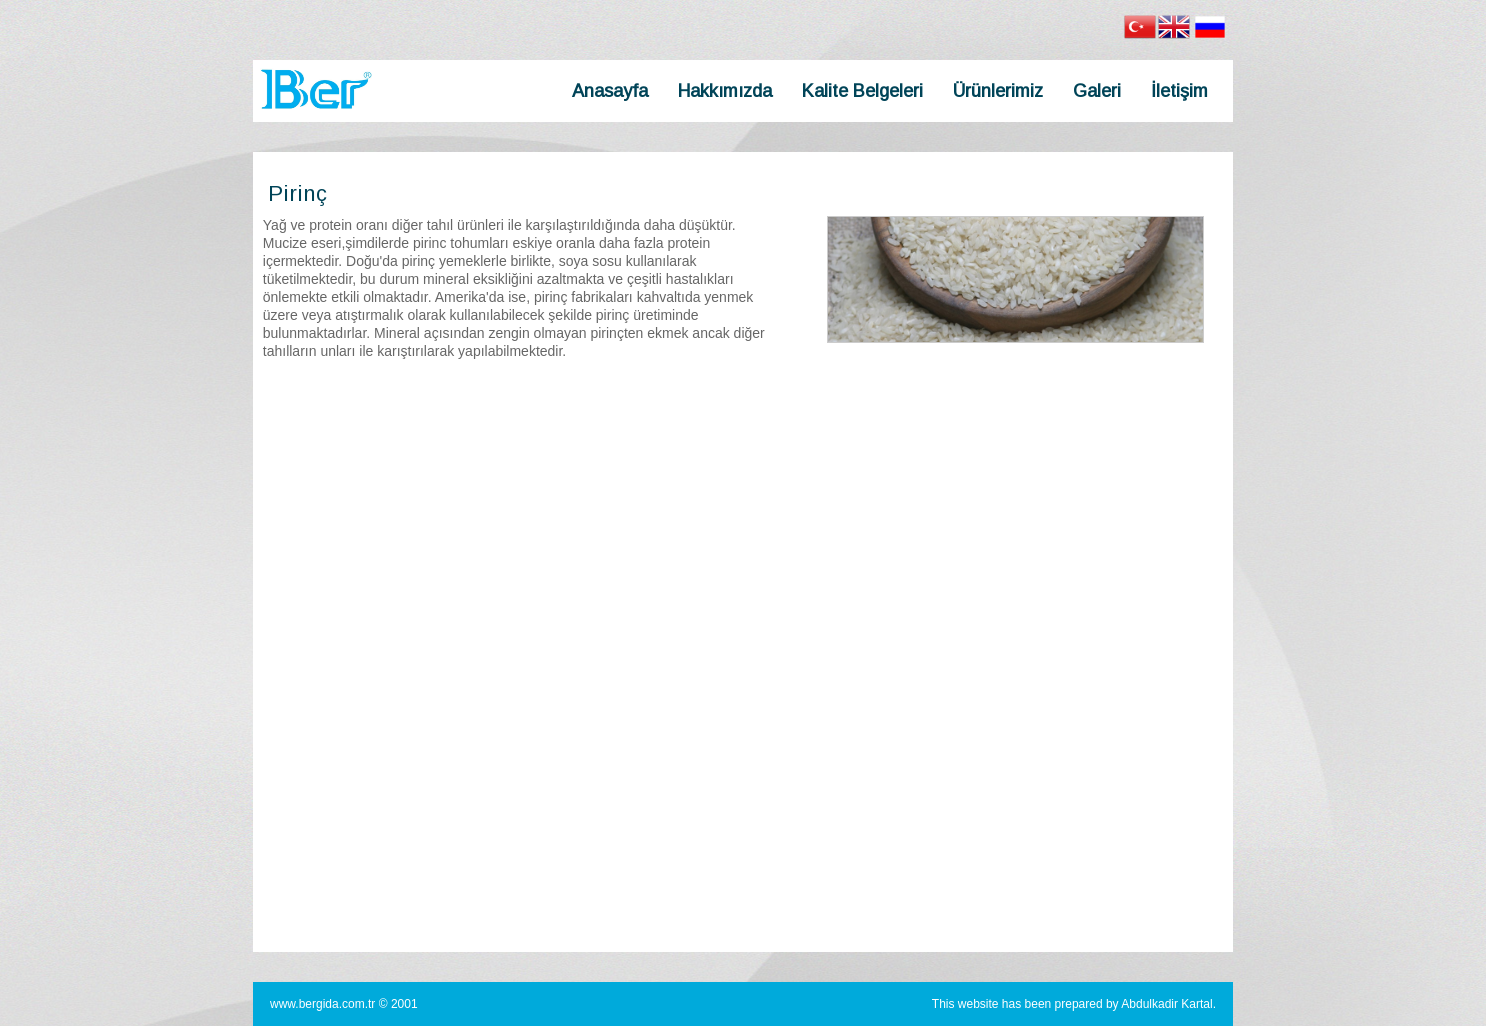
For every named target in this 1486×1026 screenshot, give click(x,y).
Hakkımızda (725, 91)
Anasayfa (610, 91)
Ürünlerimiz (998, 91)
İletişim (1179, 91)
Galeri (1097, 91)
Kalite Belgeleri (862, 91)
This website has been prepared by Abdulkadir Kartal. (1074, 1004)
